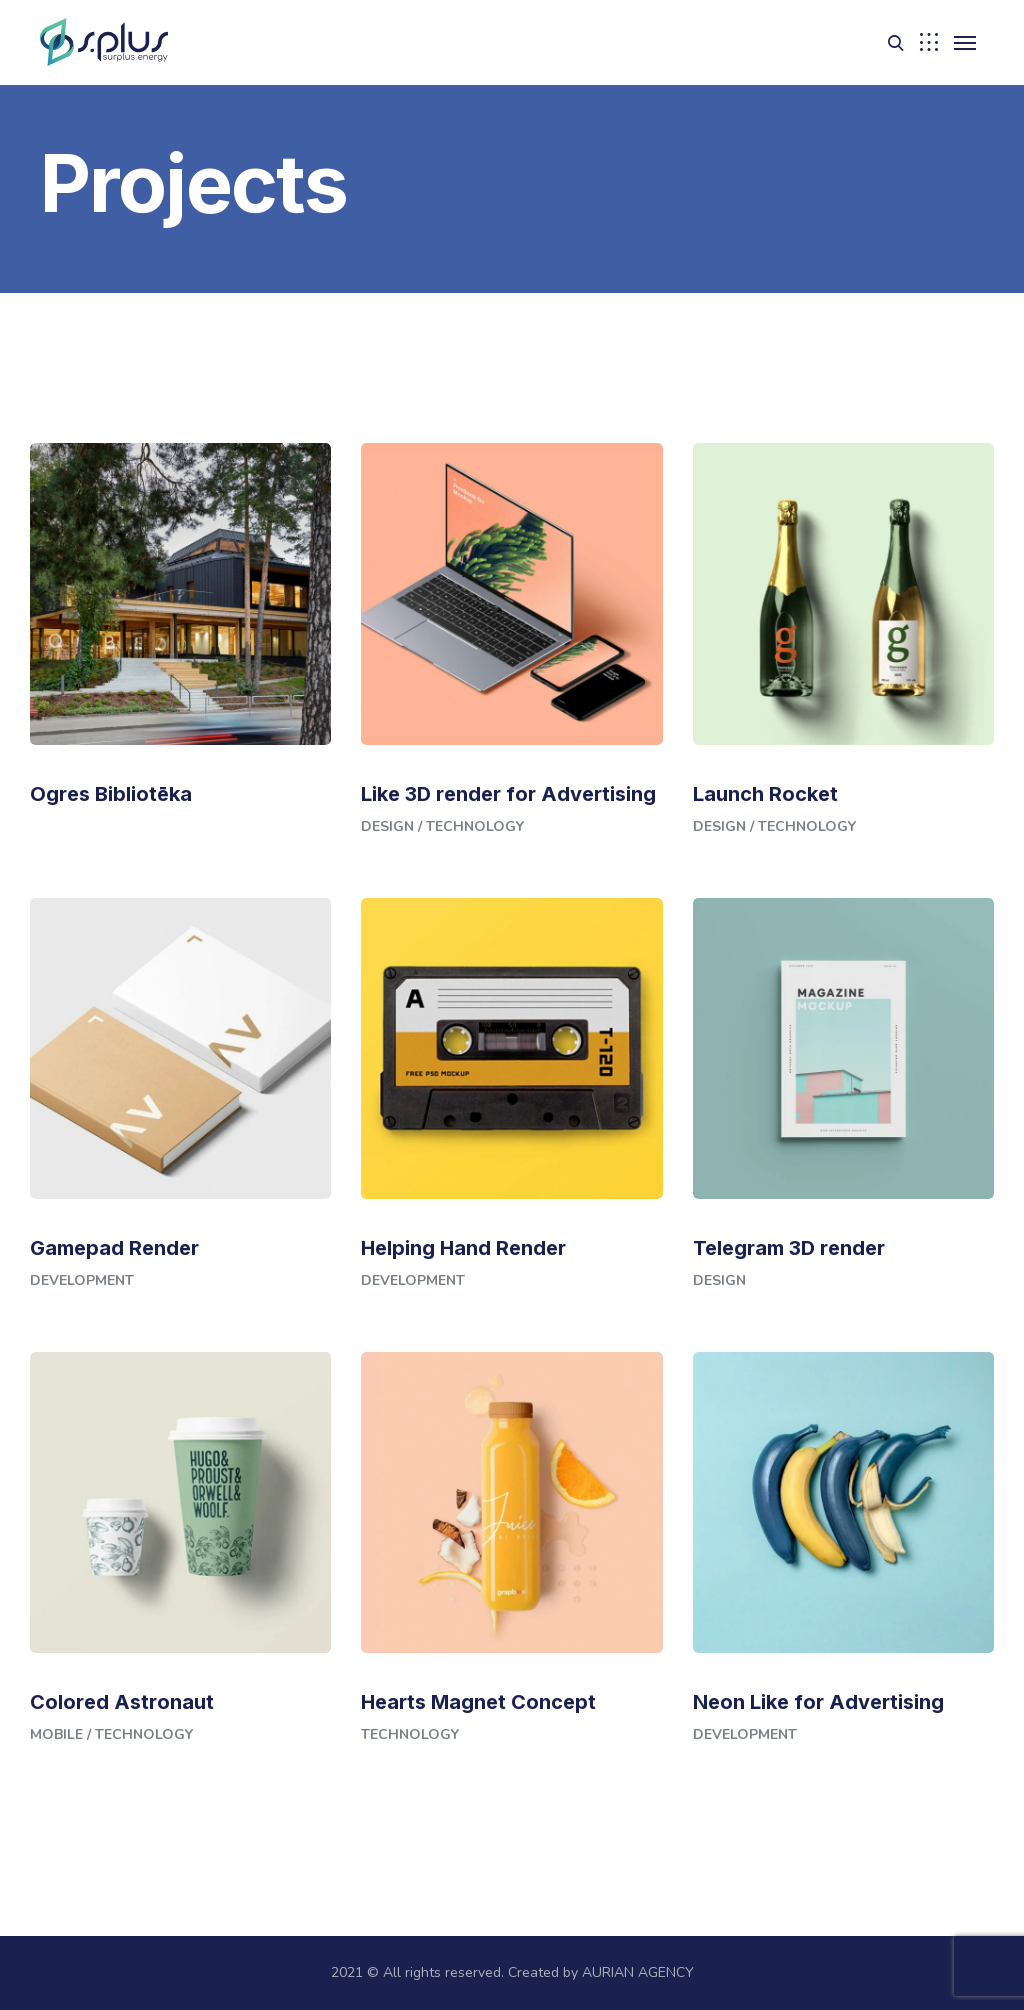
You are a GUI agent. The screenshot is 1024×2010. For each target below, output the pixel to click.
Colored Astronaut (122, 1702)
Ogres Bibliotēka (111, 794)
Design (387, 826)
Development (82, 1280)
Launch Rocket (765, 794)
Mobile (56, 1734)
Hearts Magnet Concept (478, 1702)
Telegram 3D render (789, 1248)
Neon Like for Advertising (818, 1702)
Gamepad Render (114, 1248)
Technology (475, 826)
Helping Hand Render (463, 1248)
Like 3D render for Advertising (508, 794)
